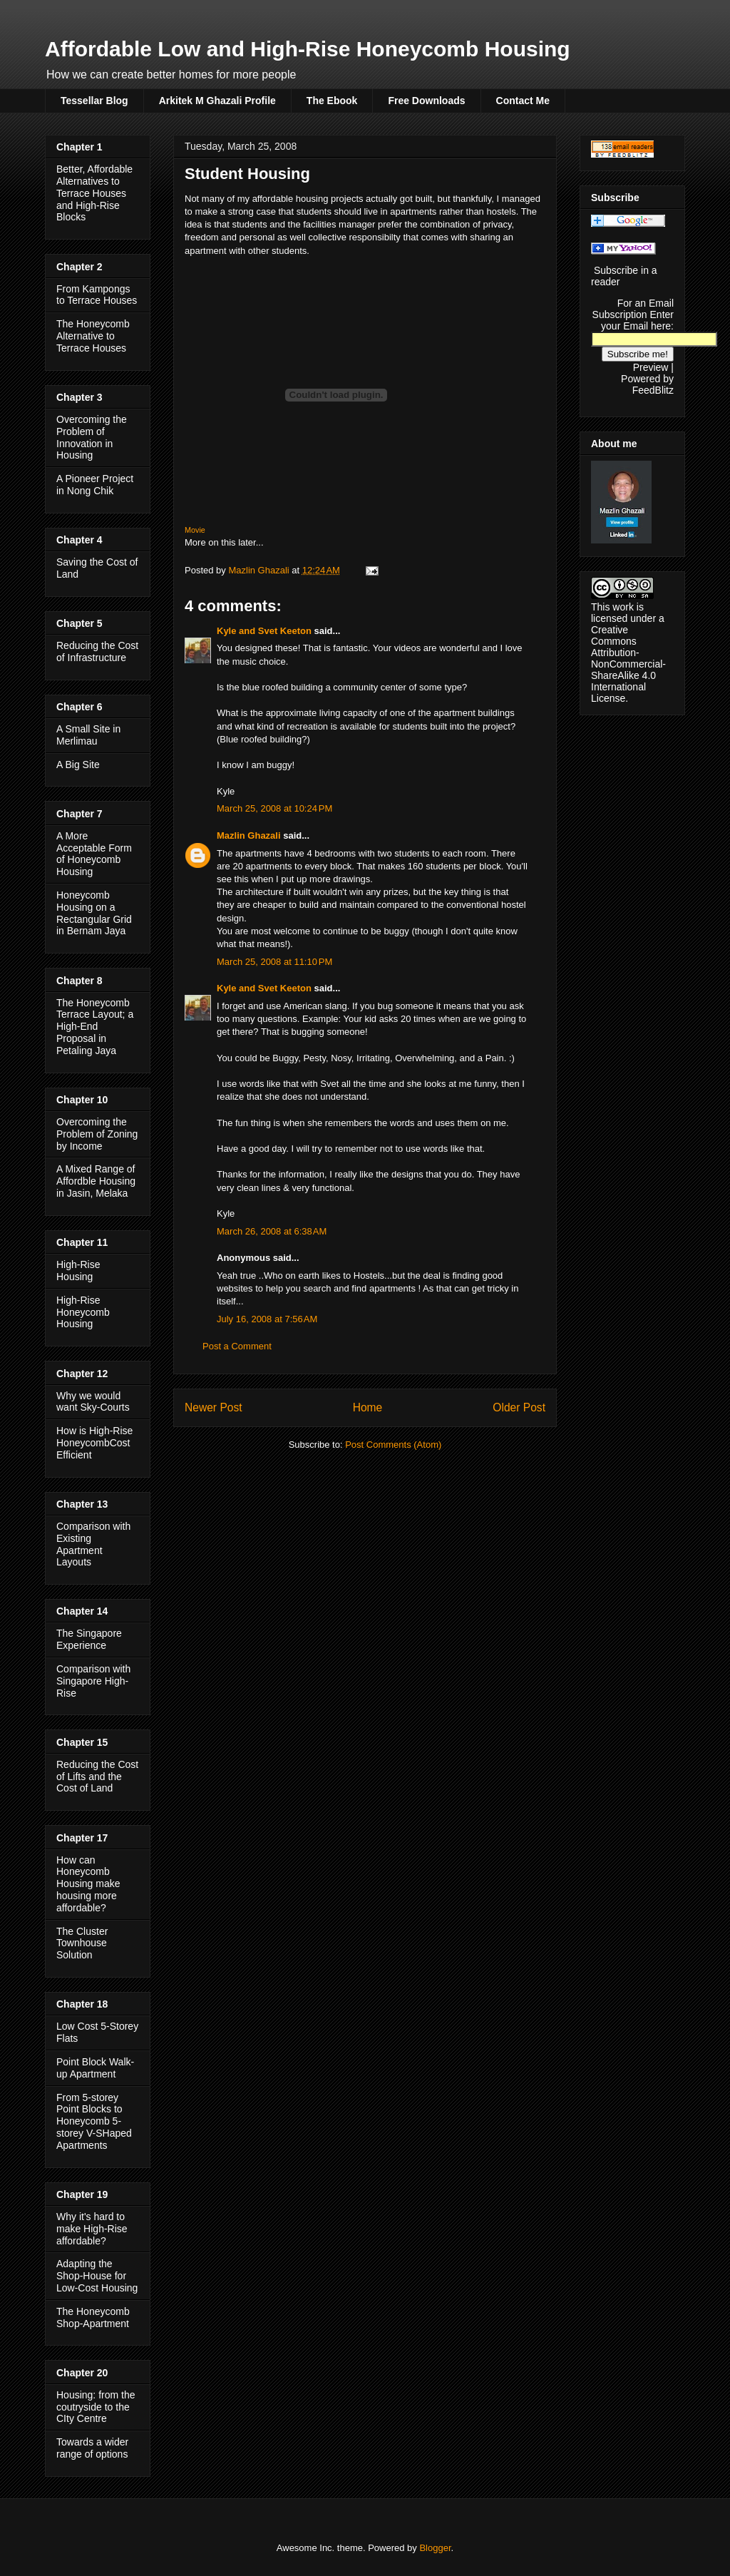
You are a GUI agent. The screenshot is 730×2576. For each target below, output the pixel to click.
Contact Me (523, 100)
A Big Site (78, 764)
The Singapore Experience (89, 1639)
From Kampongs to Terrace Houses (96, 295)
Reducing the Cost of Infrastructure (97, 651)
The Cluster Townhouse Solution (82, 1943)
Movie (195, 530)
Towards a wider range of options (92, 2448)
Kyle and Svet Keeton (264, 630)
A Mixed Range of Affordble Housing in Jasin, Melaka (95, 1181)
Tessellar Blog (94, 100)
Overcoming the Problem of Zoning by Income (97, 1134)
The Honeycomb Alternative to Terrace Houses (93, 336)
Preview (651, 367)
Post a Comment (237, 1346)
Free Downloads (426, 100)
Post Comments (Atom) (393, 1444)
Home (368, 1407)
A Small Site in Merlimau (88, 735)
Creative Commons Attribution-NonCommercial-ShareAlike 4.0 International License (628, 664)
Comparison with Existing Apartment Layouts (93, 1544)
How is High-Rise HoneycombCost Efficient (94, 1443)
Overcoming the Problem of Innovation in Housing (91, 437)
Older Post (519, 1407)
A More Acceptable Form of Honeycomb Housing (94, 853)
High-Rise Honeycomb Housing (83, 1312)
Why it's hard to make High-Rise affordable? (92, 2229)
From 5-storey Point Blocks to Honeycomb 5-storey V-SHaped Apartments (94, 2121)
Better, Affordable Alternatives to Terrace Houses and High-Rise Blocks (94, 193)
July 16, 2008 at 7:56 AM (267, 1319)
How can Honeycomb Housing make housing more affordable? (88, 1883)
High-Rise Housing (78, 1270)
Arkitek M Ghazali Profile (217, 100)
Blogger (435, 2547)
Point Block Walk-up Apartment (95, 2068)
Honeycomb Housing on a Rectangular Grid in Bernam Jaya (94, 912)
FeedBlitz (653, 390)
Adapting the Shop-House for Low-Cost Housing (97, 2276)
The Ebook (332, 100)
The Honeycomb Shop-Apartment (93, 2317)
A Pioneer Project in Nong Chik (94, 484)
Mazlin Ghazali (249, 835)
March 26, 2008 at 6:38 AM (272, 1231)
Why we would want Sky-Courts (93, 1402)
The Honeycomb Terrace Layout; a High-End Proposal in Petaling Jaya (94, 1026)
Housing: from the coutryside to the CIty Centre (95, 2407)
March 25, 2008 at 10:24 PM (274, 808)
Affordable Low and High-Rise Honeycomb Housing (307, 49)
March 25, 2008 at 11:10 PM (274, 961)
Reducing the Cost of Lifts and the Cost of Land (97, 1776)
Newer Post (213, 1407)
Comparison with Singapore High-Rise (93, 1681)
